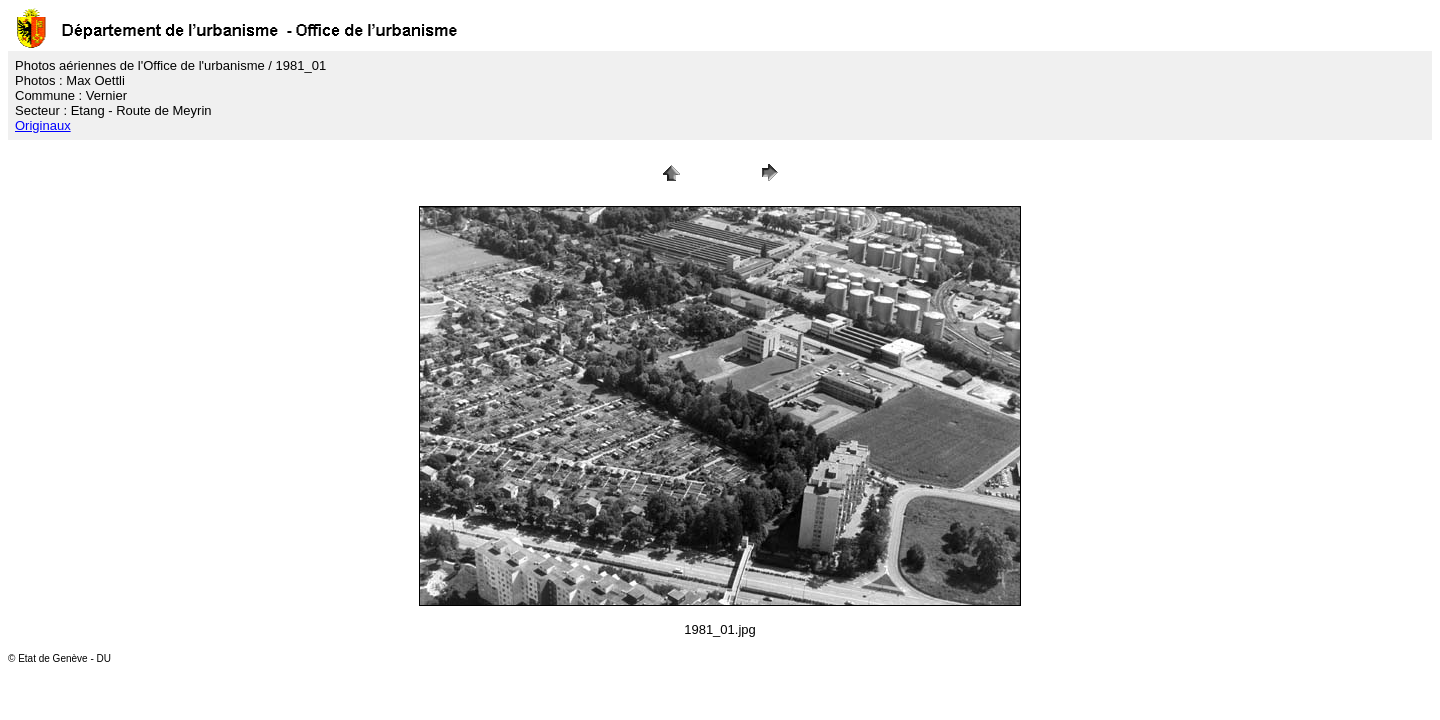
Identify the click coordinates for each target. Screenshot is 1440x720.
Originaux (43, 125)
